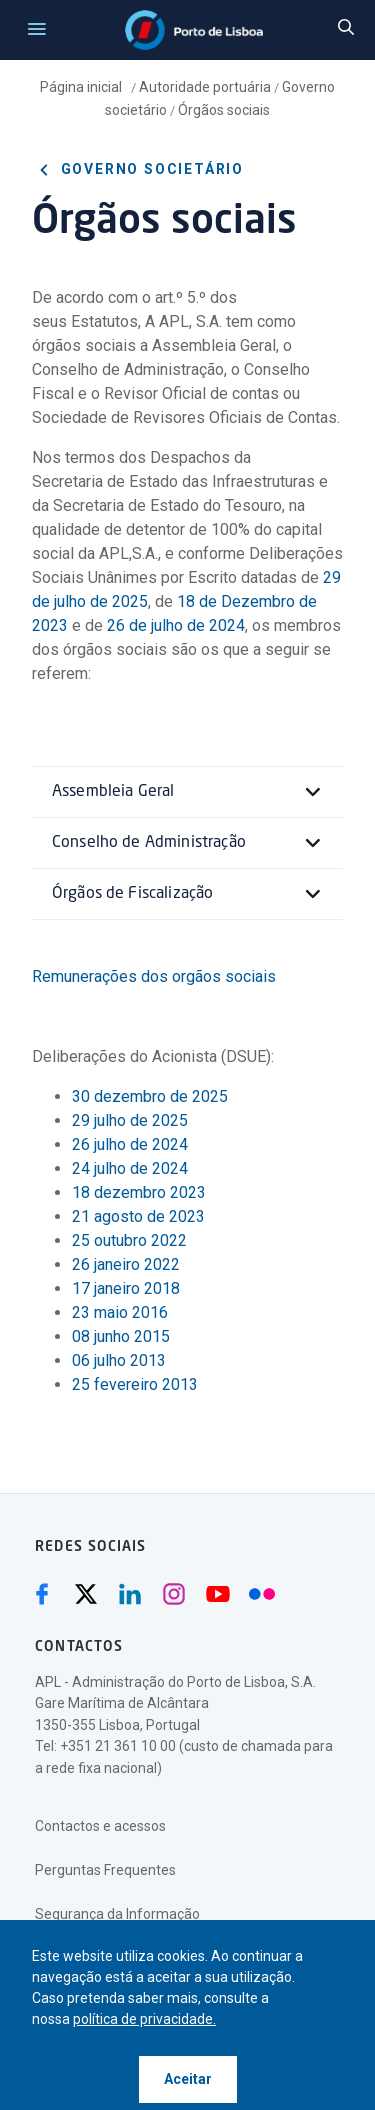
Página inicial (82, 87)
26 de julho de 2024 (176, 625)
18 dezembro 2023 (139, 1192)
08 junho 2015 (121, 1336)
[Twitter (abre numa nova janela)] (86, 1594)
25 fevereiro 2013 (135, 1384)
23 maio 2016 (120, 1312)
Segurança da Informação (117, 1914)
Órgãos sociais (224, 110)
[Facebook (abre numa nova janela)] (42, 1594)
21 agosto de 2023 (138, 1216)
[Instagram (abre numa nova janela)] (174, 1594)
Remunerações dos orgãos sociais (154, 976)
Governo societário (138, 170)
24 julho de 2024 (130, 1168)
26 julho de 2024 (130, 1144)
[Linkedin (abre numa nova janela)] (130, 1594)
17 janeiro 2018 (128, 1288)
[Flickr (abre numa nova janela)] (262, 1594)
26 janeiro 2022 (126, 1264)
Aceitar (188, 2079)
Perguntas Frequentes (105, 1870)
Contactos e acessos (100, 1826)
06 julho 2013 (119, 1360)
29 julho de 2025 (130, 1120)
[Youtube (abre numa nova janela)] (218, 1594)
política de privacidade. (144, 2019)
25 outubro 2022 (129, 1240)
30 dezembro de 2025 (150, 1096)
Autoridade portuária (205, 87)
